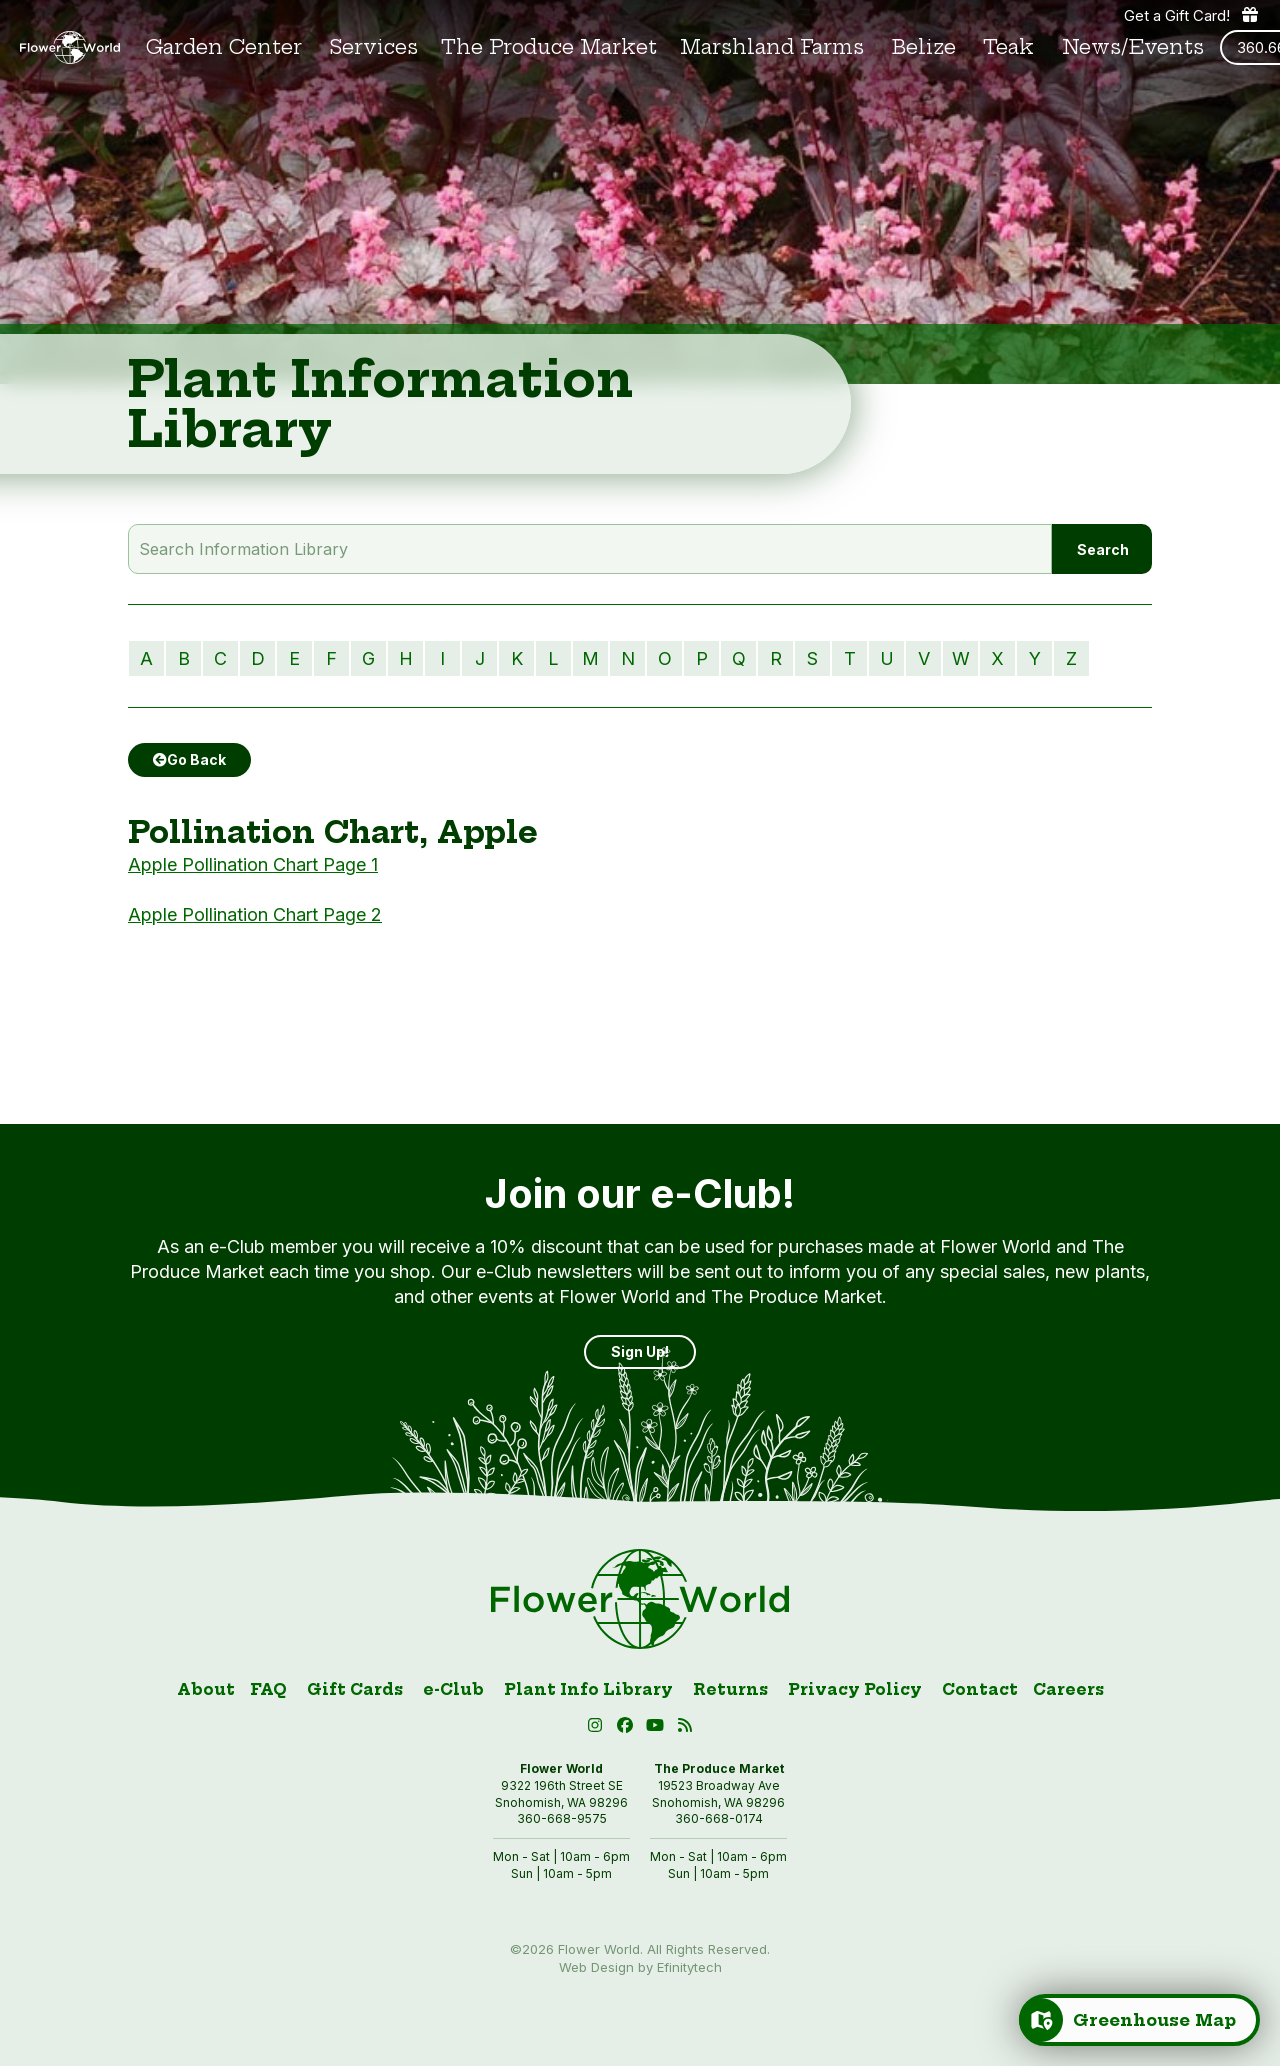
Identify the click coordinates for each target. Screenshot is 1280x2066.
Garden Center (224, 47)
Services (374, 47)
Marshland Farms (772, 47)
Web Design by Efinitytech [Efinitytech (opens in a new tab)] (640, 1967)
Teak (1008, 47)
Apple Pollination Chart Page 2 (255, 914)
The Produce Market (549, 47)
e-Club (453, 1689)
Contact (980, 1689)
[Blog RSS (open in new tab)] (685, 1728)
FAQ (268, 1689)
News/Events (1133, 47)
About (206, 1689)
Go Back (189, 759)
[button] (658, 1728)
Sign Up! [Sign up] (640, 1351)
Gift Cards (355, 1689)
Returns (730, 1689)
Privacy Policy (855, 1689)
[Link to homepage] (70, 48)
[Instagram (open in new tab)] (598, 1728)
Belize (924, 47)
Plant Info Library (588, 1689)
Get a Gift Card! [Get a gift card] (1192, 15)
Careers (1068, 1689)
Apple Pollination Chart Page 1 (253, 864)
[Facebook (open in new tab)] (628, 1728)
